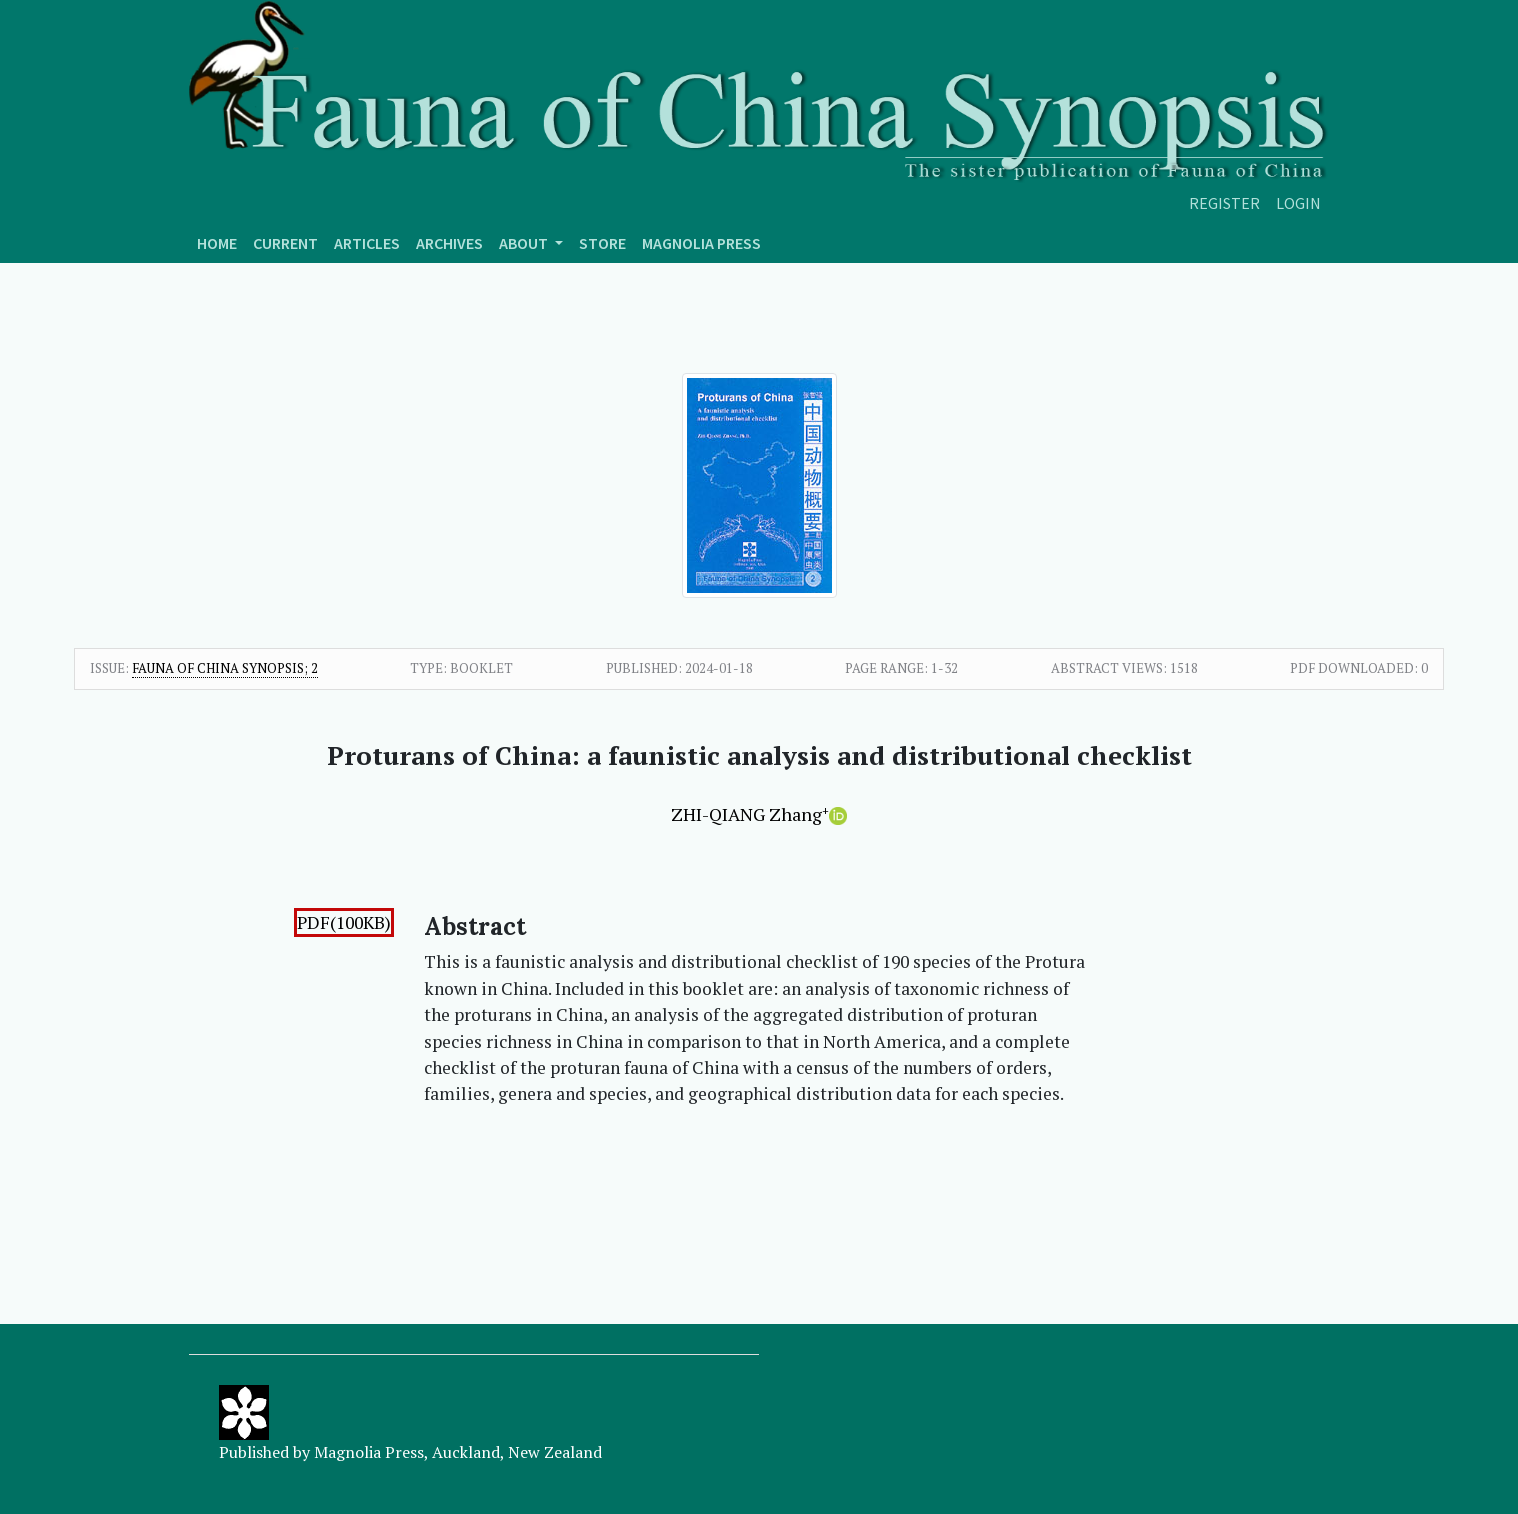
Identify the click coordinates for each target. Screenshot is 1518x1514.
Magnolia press (701, 243)
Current (285, 243)
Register (1224, 203)
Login (1298, 203)
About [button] (525, 243)
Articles (367, 243)
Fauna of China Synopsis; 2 (225, 668)
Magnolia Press (369, 1452)
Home (217, 243)
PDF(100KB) (344, 922)
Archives (449, 243)
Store (602, 243)
